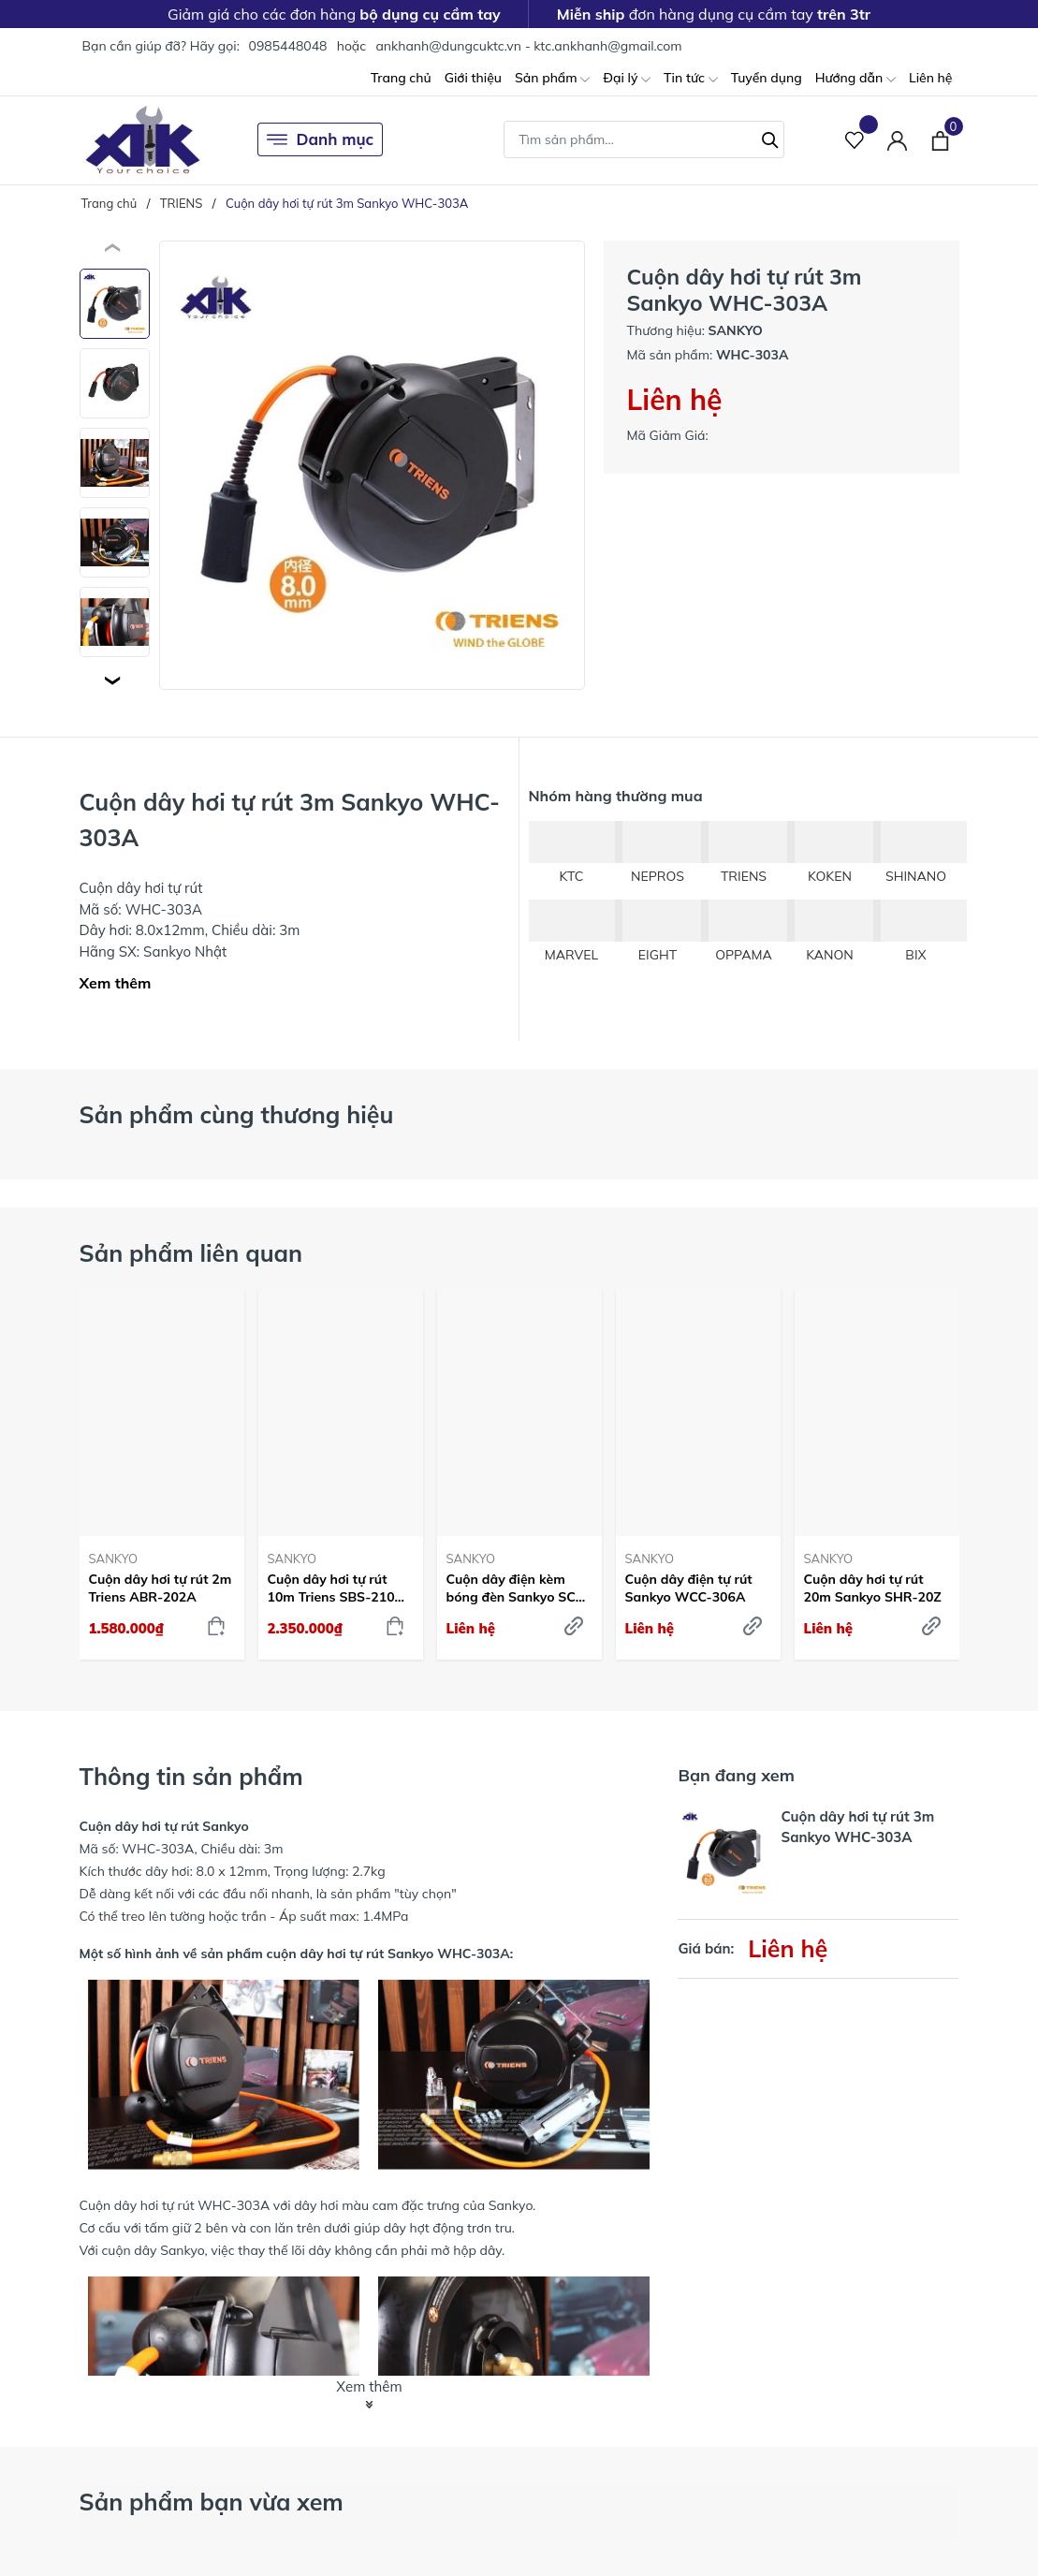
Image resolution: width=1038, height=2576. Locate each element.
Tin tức (691, 79)
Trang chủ (401, 77)
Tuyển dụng (766, 77)
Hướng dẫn (855, 79)
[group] (372, 465)
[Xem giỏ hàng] (940, 139)
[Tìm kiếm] (770, 137)
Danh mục (320, 139)
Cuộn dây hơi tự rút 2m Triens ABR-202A (160, 1587)
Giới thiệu (473, 77)
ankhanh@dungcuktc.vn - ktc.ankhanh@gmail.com (528, 45)
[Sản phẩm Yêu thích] (855, 140)
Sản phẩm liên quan (191, 1252)
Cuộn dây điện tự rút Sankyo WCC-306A (689, 1587)
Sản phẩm (552, 79)
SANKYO (114, 1558)
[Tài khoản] (897, 140)
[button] (115, 680)
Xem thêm (116, 982)
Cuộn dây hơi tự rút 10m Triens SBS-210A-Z (339, 1587)
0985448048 (287, 45)
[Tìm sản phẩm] (644, 139)
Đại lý (627, 79)
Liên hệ (931, 77)
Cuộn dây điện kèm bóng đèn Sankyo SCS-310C (518, 1587)
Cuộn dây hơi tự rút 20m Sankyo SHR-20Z (873, 1587)
